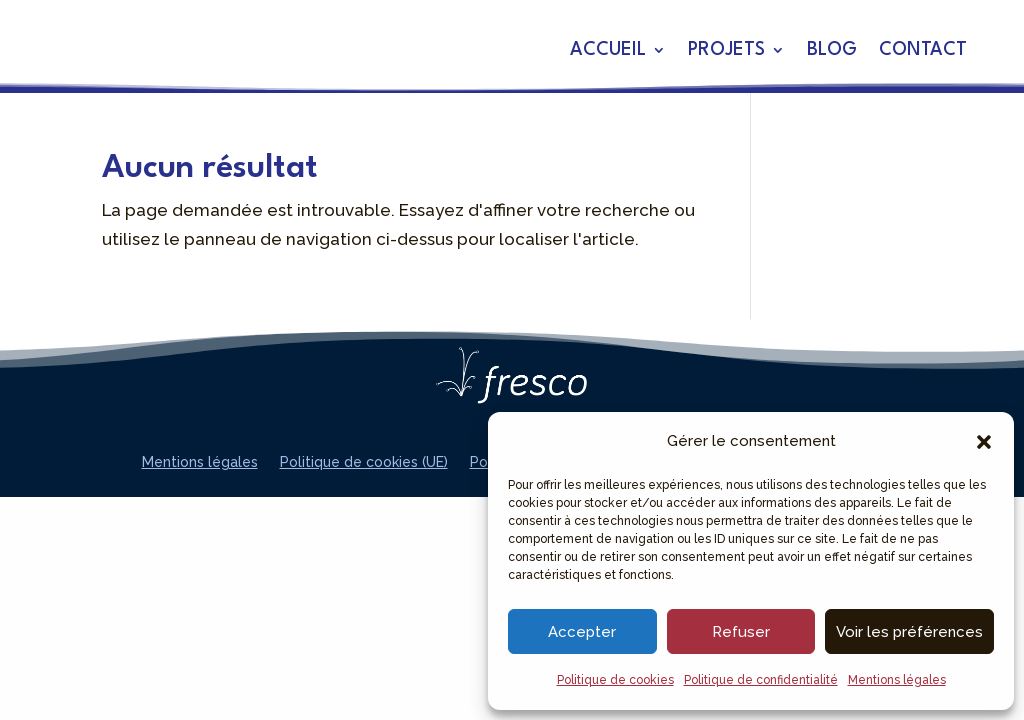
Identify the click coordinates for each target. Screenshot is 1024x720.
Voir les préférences (909, 632)
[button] (984, 442)
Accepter (582, 632)
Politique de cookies (615, 680)
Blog (832, 51)
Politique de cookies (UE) (364, 462)
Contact (923, 51)
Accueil (608, 51)
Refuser (741, 632)
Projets (726, 51)
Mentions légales (897, 680)
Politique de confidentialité (761, 680)
